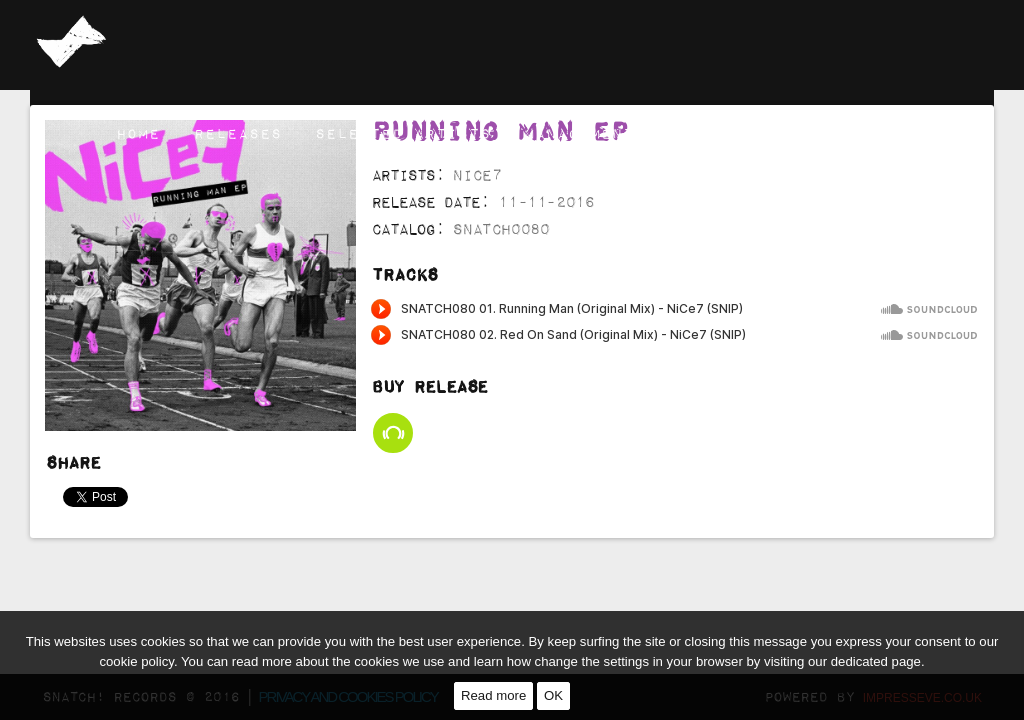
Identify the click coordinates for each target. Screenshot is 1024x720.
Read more (493, 695)
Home (138, 133)
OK (553, 695)
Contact (925, 133)
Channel (815, 133)
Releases (238, 133)
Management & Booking (633, 133)
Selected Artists (403, 133)
